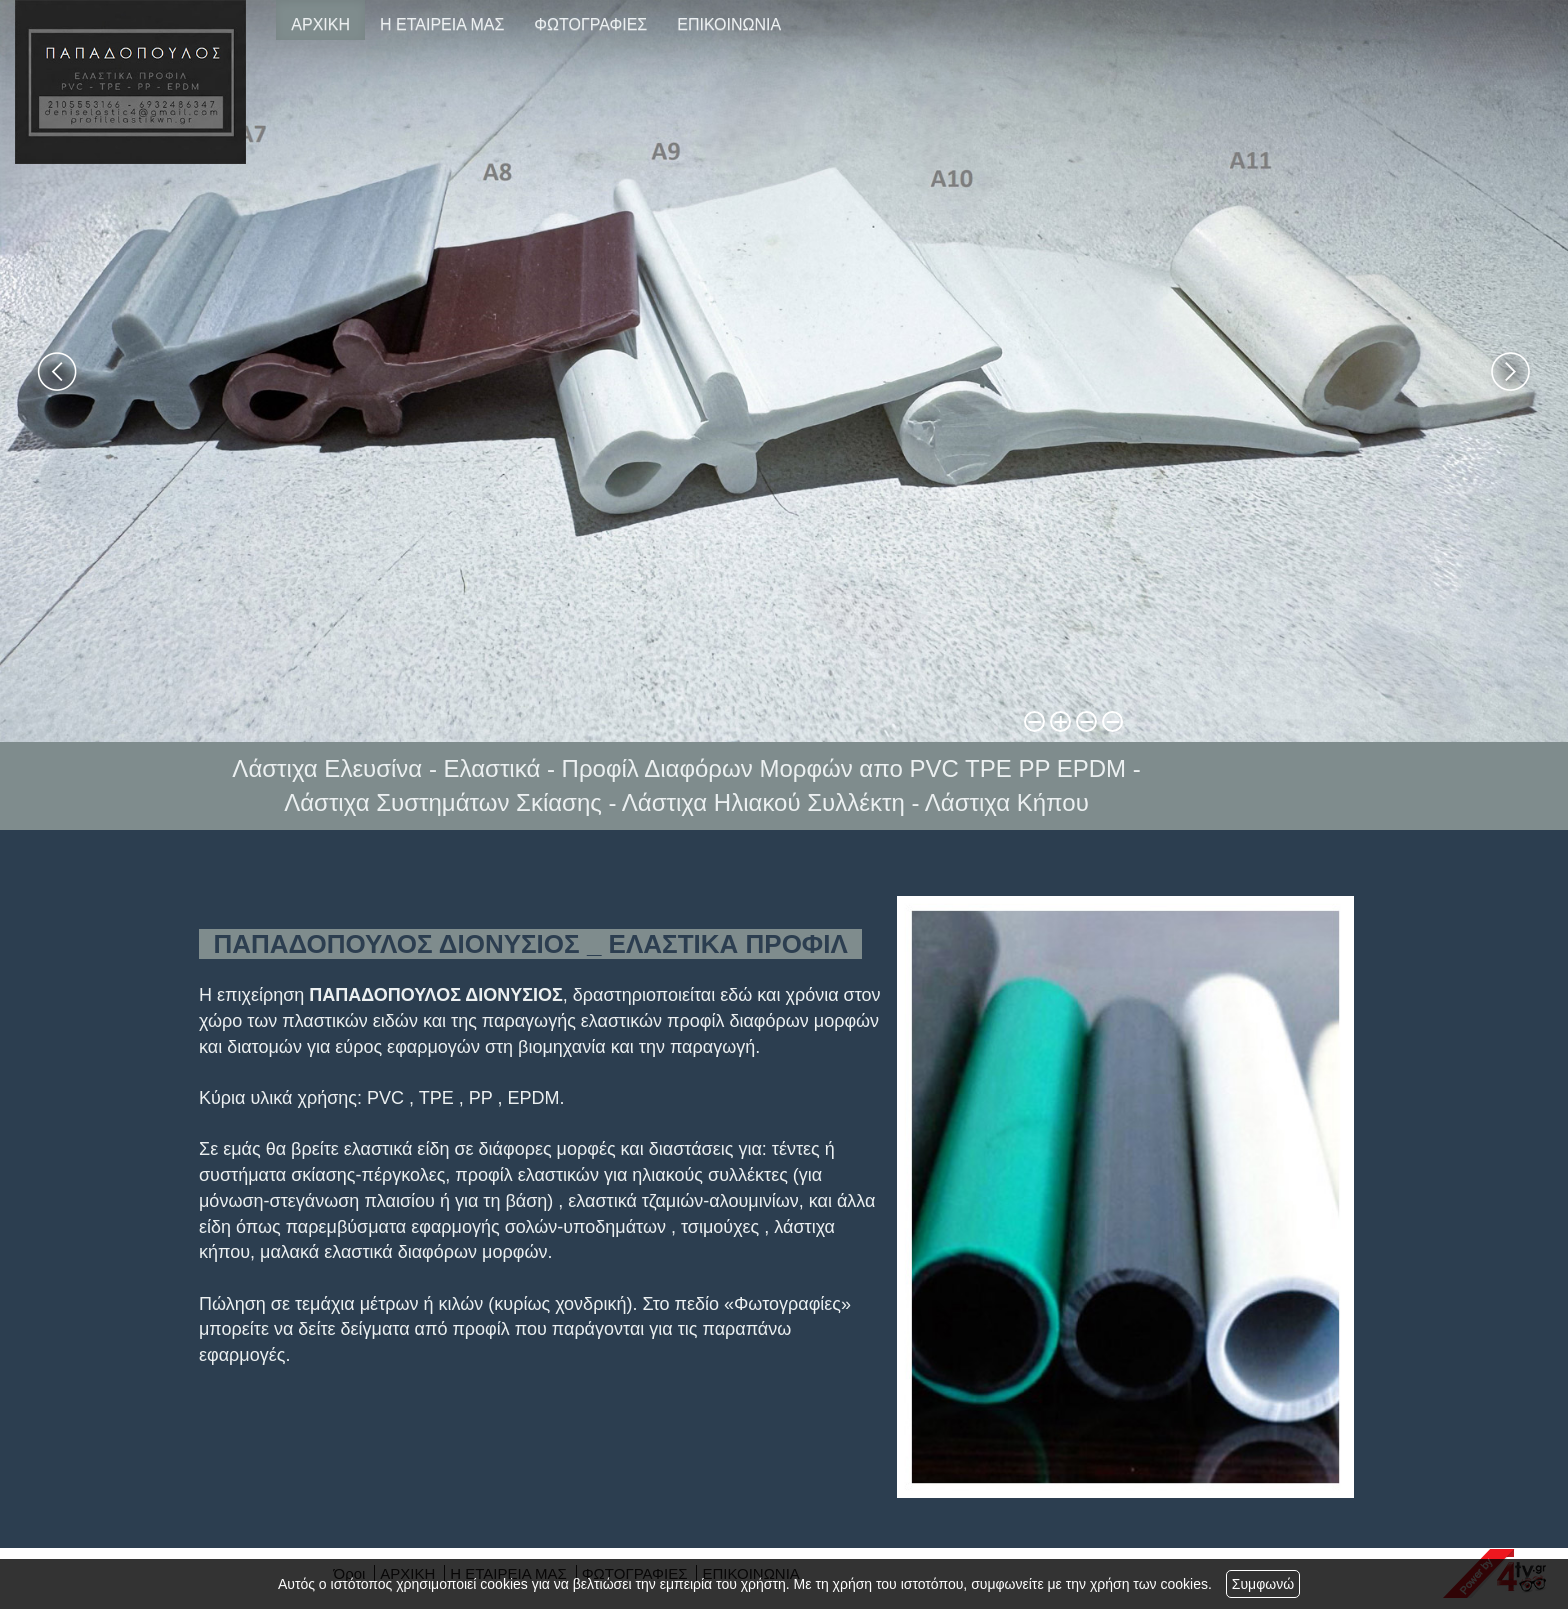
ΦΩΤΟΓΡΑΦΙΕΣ (590, 24)
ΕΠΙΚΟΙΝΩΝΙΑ (729, 24)
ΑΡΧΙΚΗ (320, 24)
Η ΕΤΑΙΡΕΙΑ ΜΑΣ (442, 24)
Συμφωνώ (1263, 1584)
